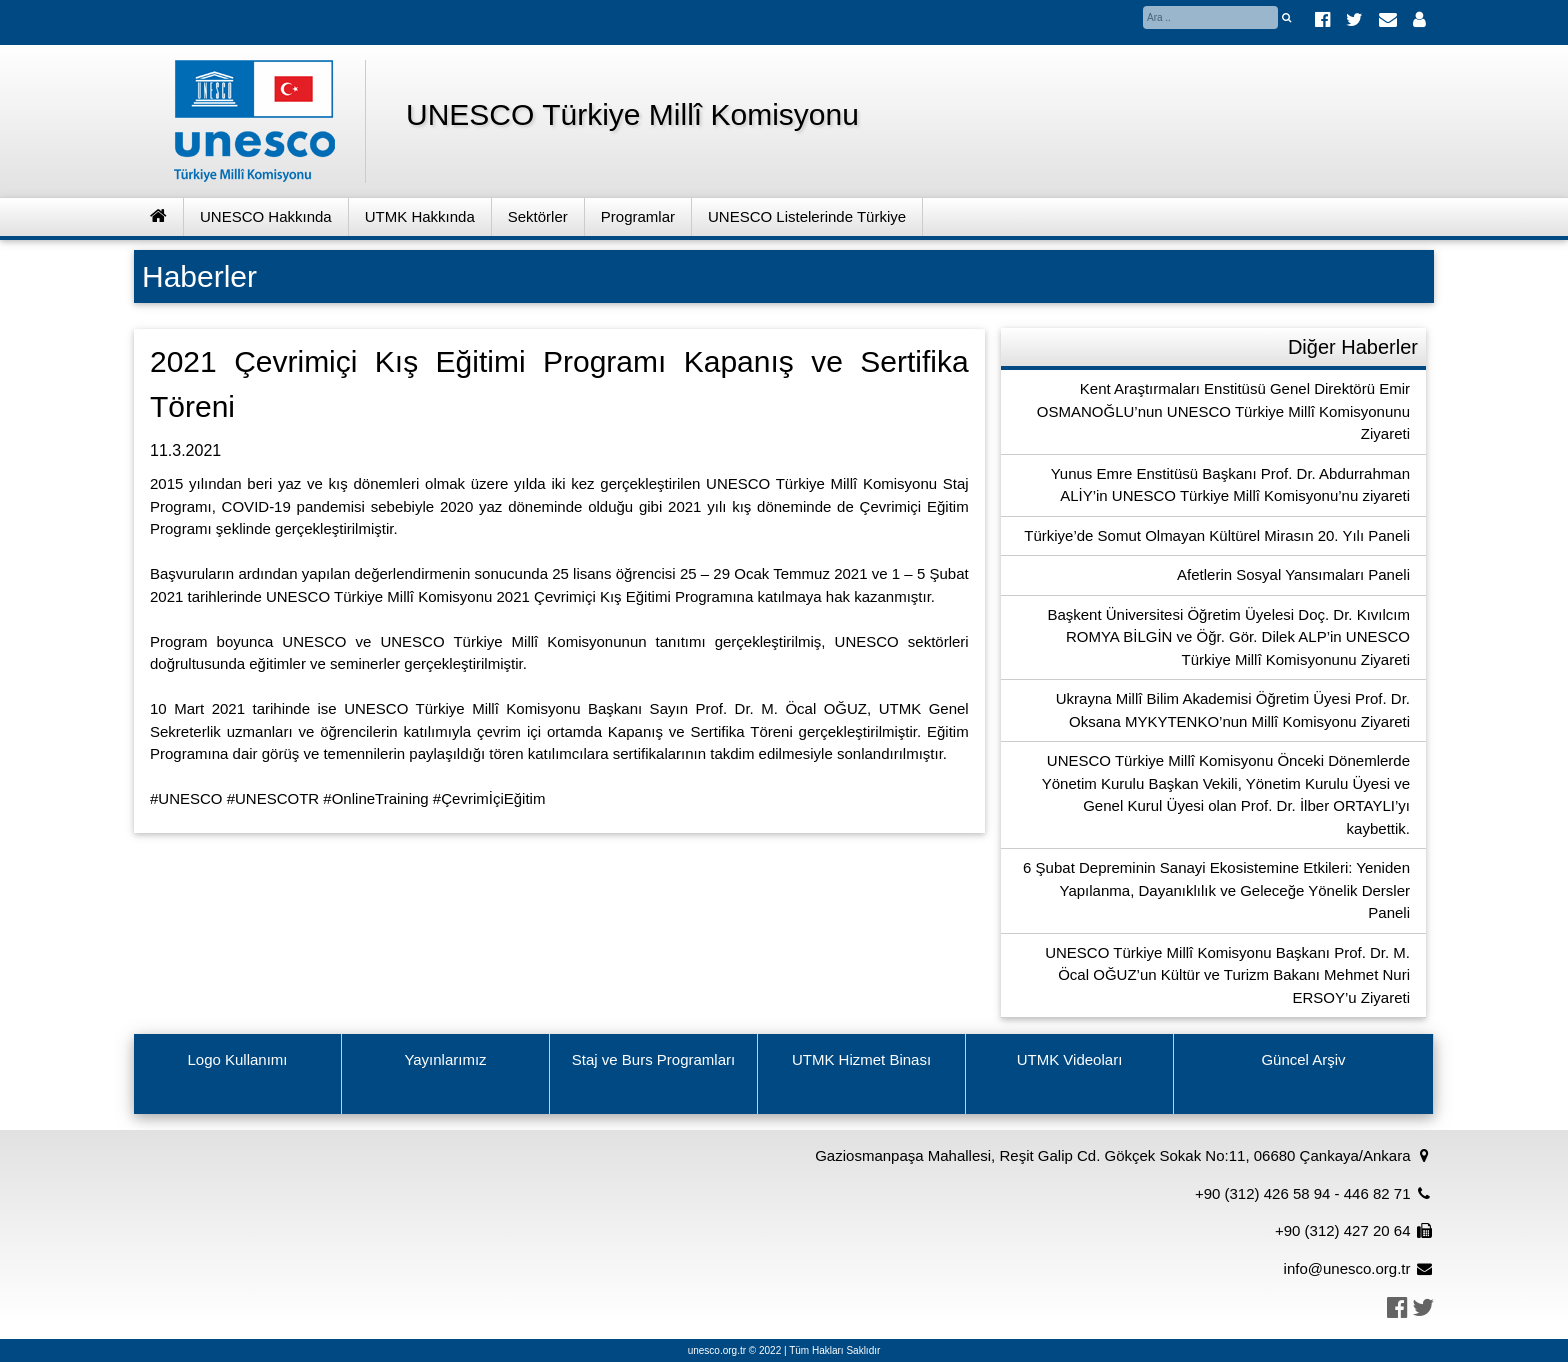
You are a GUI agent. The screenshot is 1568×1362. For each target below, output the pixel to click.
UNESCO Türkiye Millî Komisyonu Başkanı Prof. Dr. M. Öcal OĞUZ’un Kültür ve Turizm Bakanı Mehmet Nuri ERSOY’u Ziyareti (1227, 975)
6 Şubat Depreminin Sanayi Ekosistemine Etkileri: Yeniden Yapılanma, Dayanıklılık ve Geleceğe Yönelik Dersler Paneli (1216, 890)
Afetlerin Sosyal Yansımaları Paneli (1293, 574)
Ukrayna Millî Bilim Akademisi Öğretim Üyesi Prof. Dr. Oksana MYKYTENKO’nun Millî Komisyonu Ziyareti (1233, 710)
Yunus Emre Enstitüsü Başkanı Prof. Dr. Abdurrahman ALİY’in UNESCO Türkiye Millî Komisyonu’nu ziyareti (1230, 485)
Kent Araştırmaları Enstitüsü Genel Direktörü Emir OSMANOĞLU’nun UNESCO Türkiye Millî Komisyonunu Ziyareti (1223, 411)
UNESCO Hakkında (266, 216)
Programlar (638, 216)
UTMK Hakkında (420, 216)
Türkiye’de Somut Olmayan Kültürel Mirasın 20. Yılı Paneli (1217, 535)
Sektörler (538, 216)
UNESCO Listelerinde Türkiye (807, 216)
